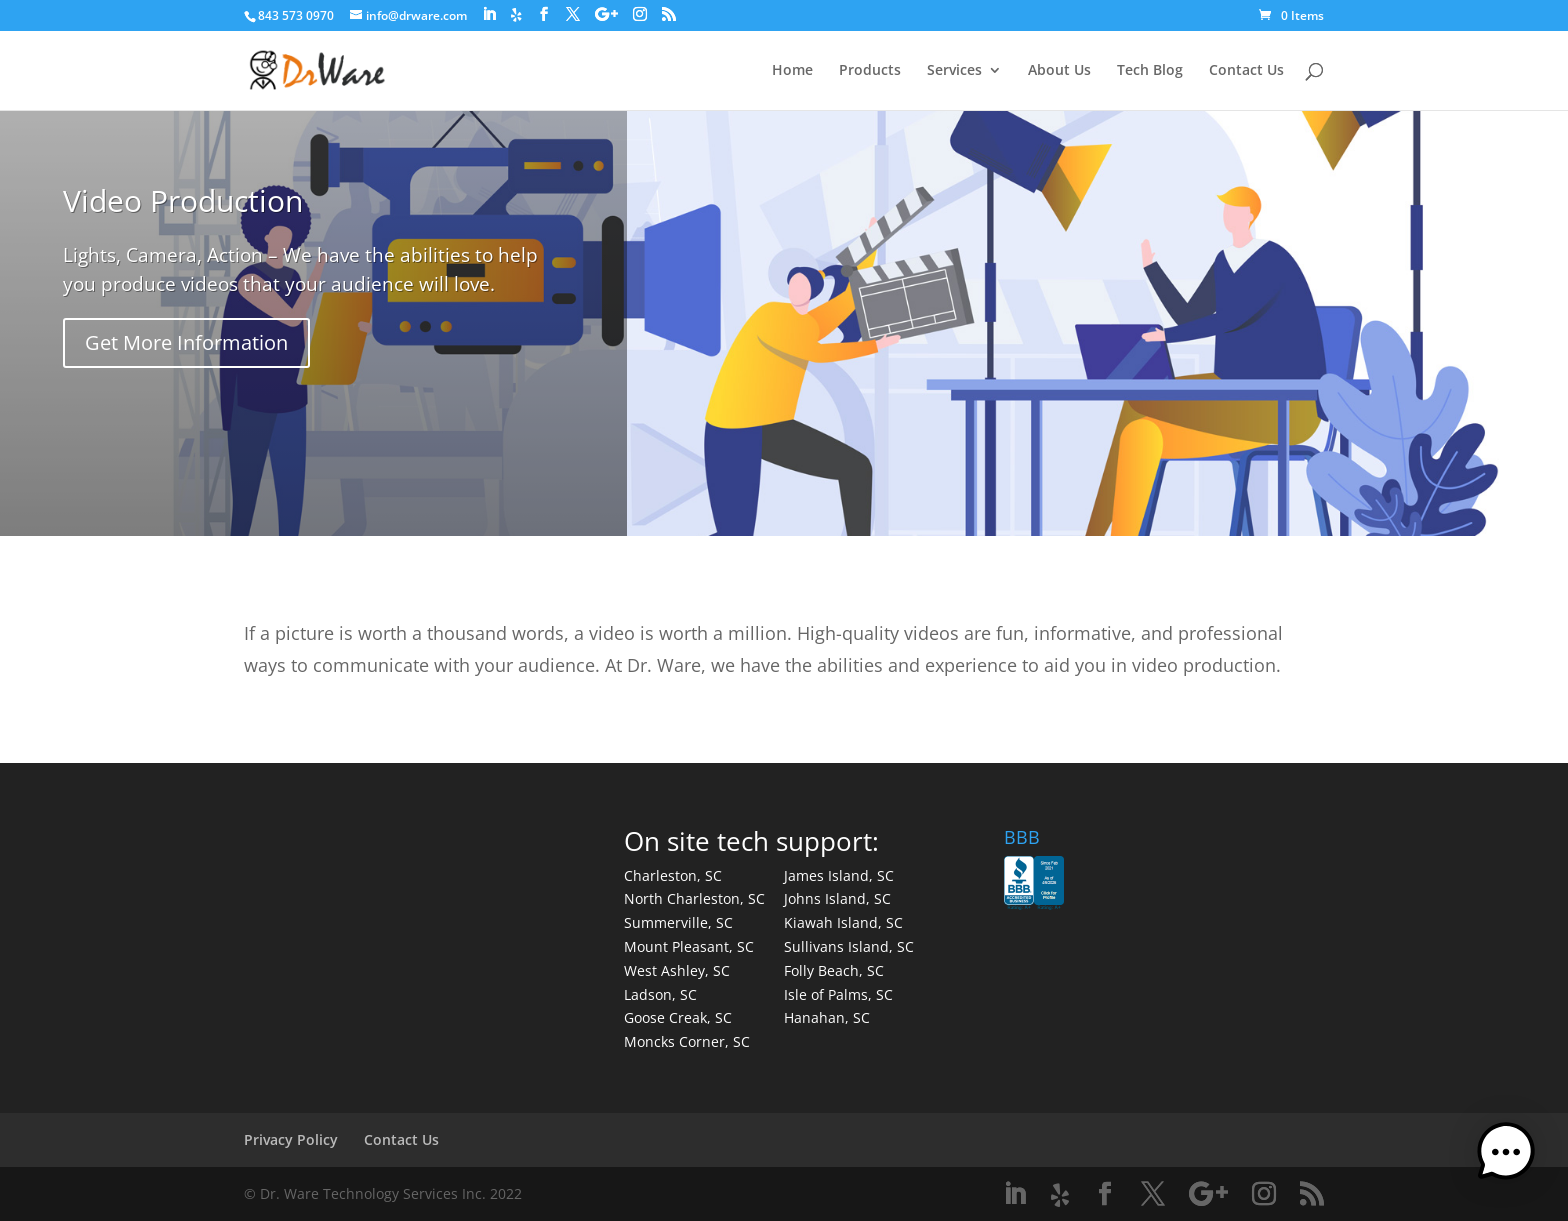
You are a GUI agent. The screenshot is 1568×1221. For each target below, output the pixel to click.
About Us (1059, 71)
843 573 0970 (296, 15)
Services (954, 71)
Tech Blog (1150, 71)
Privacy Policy (291, 1139)
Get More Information (186, 342)
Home (792, 71)
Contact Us (1246, 71)
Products (870, 71)
